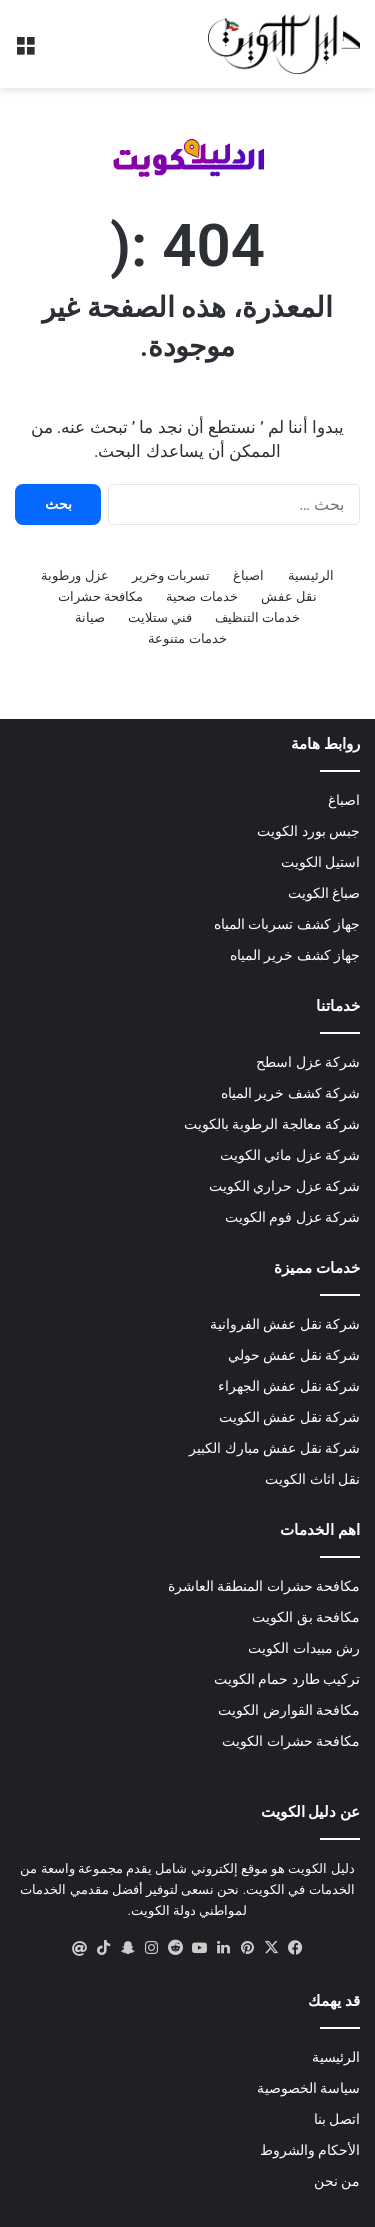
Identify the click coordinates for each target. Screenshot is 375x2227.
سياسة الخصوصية (308, 2088)
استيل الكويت (320, 862)
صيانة (90, 617)
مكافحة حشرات (100, 596)
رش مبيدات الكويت (304, 1648)
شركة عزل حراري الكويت (284, 1186)
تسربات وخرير (171, 575)
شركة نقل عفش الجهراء (289, 1386)
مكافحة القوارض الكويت (289, 1710)
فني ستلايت (160, 617)
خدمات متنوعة (187, 638)
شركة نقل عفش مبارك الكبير (274, 1448)
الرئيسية (311, 575)
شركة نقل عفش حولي (294, 1355)
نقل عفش (289, 596)
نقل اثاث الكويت (312, 1479)
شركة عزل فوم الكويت (292, 1217)
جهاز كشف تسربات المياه (287, 924)
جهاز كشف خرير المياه (295, 955)
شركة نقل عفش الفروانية (285, 1324)
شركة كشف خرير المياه (290, 1093)
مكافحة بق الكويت (306, 1617)
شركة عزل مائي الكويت (290, 1155)
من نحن (337, 2181)
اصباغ (248, 575)
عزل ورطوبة (74, 575)
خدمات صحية (201, 596)
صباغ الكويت (324, 893)
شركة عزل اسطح (308, 1062)
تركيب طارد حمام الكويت (287, 1679)
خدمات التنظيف (257, 617)
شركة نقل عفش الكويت (289, 1417)
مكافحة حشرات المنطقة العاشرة (264, 1586)
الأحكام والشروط (310, 2150)
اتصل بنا (337, 2119)
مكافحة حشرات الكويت (291, 1741)
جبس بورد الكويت (308, 831)
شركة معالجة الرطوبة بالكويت (272, 1124)
